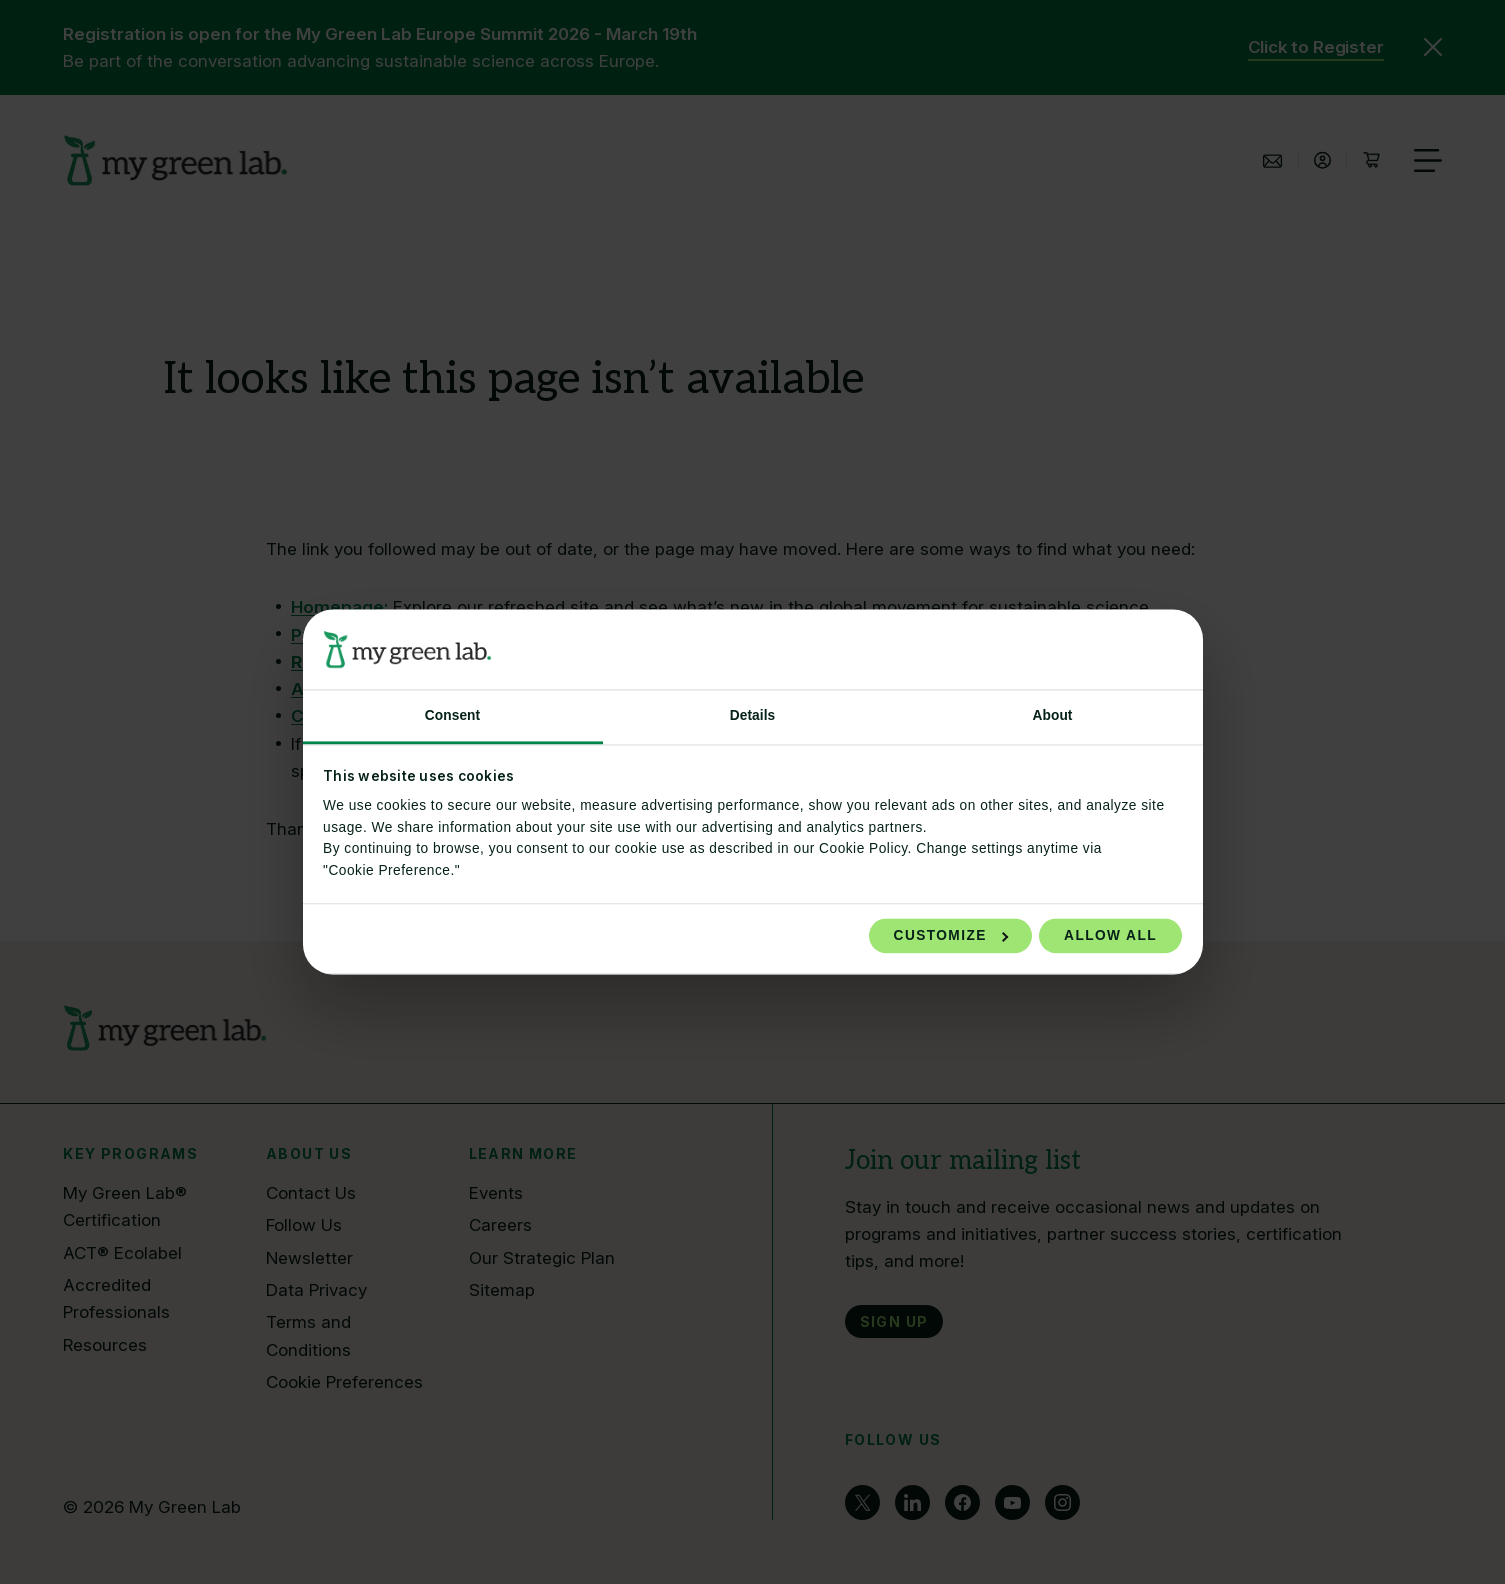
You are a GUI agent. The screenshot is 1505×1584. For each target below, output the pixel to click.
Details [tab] (753, 715)
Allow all (1110, 935)
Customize (951, 935)
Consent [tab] (453, 715)
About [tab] (1052, 715)
